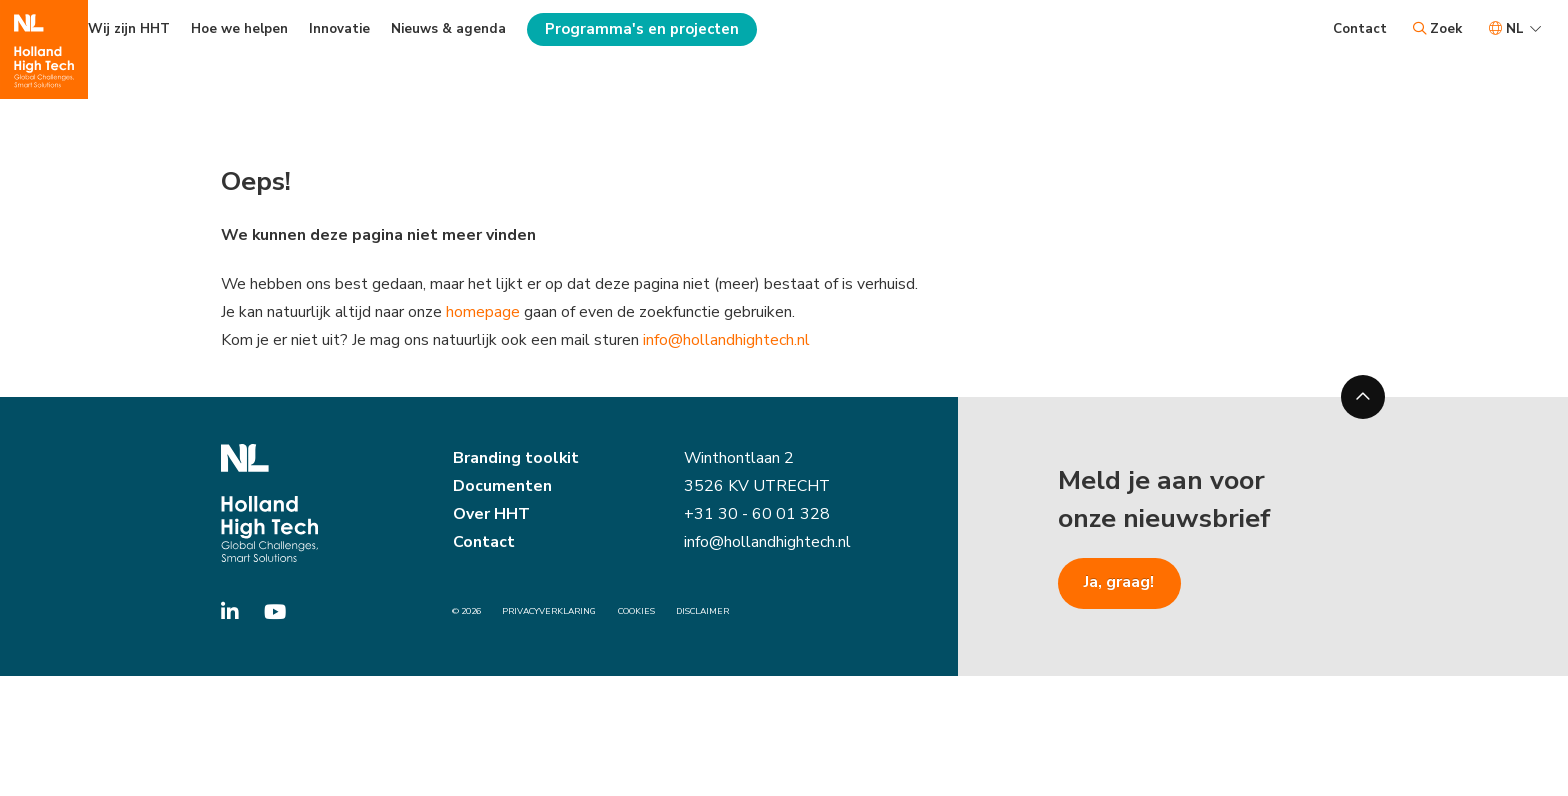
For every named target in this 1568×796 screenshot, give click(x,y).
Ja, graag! (1119, 584)
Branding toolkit (516, 460)
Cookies (636, 612)
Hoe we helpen (239, 29)
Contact (1360, 29)
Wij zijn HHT (129, 29)
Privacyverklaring (549, 612)
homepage (484, 312)
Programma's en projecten (642, 29)
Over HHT (491, 516)
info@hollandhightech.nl (731, 341)
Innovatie (339, 29)
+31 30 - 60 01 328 (757, 516)
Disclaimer (702, 612)
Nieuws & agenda (448, 29)
